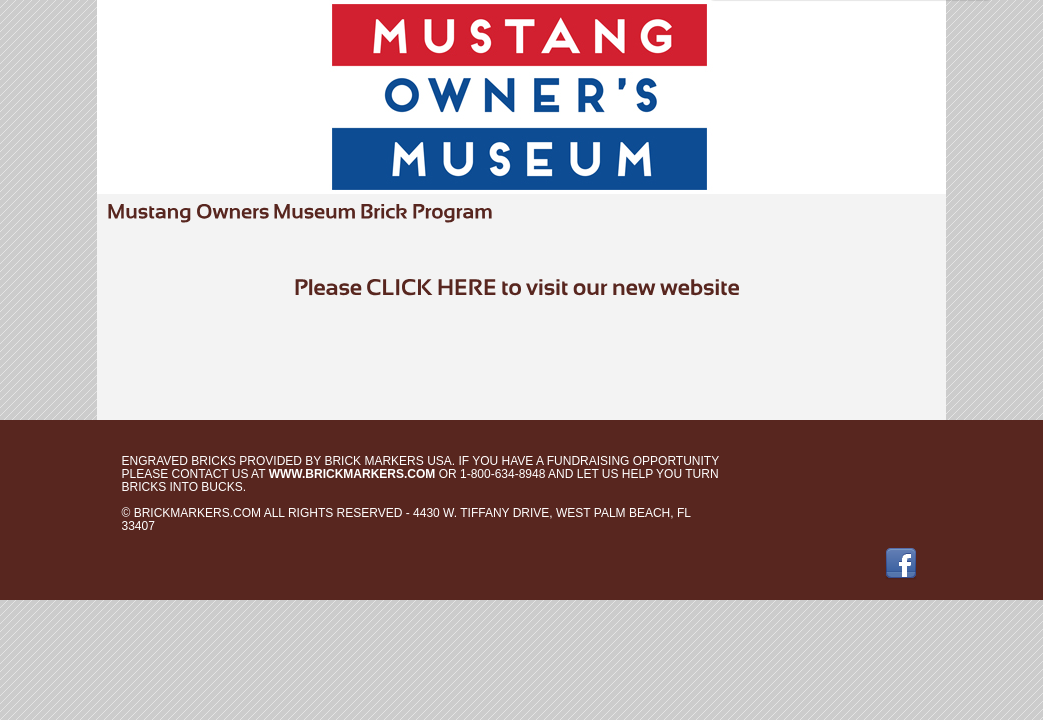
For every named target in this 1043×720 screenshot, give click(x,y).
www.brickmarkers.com (352, 474)
